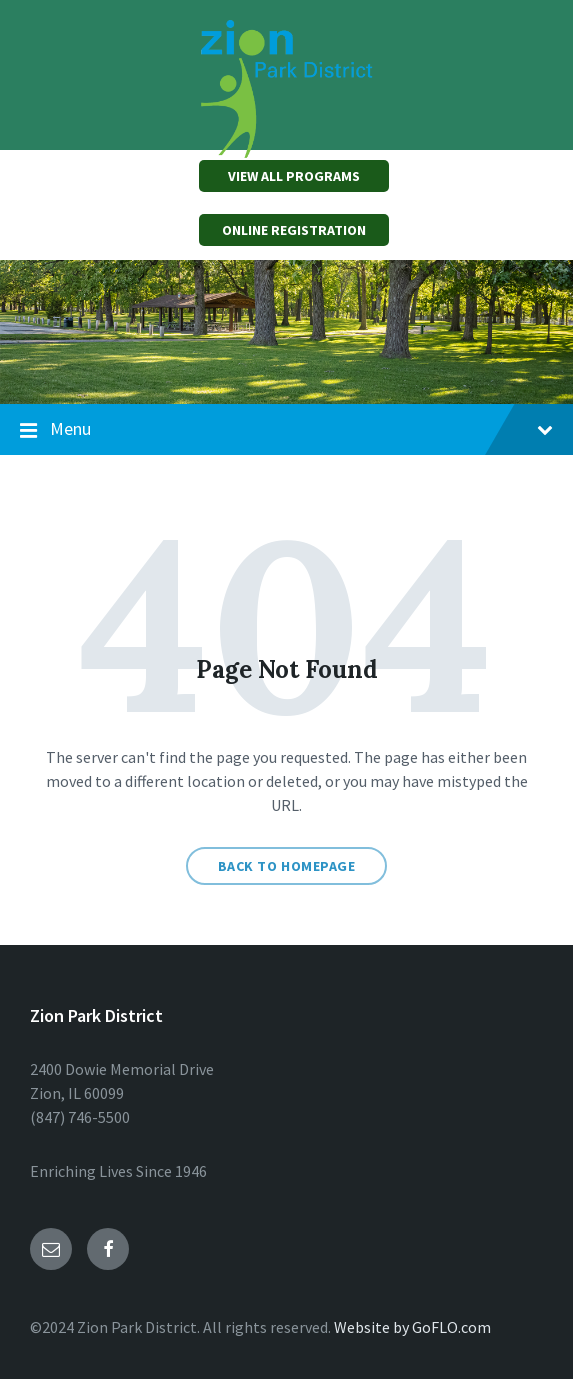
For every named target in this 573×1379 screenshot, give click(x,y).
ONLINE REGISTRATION (294, 230)
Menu (286, 430)
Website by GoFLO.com (412, 1327)
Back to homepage (287, 866)
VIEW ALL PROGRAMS (294, 176)
